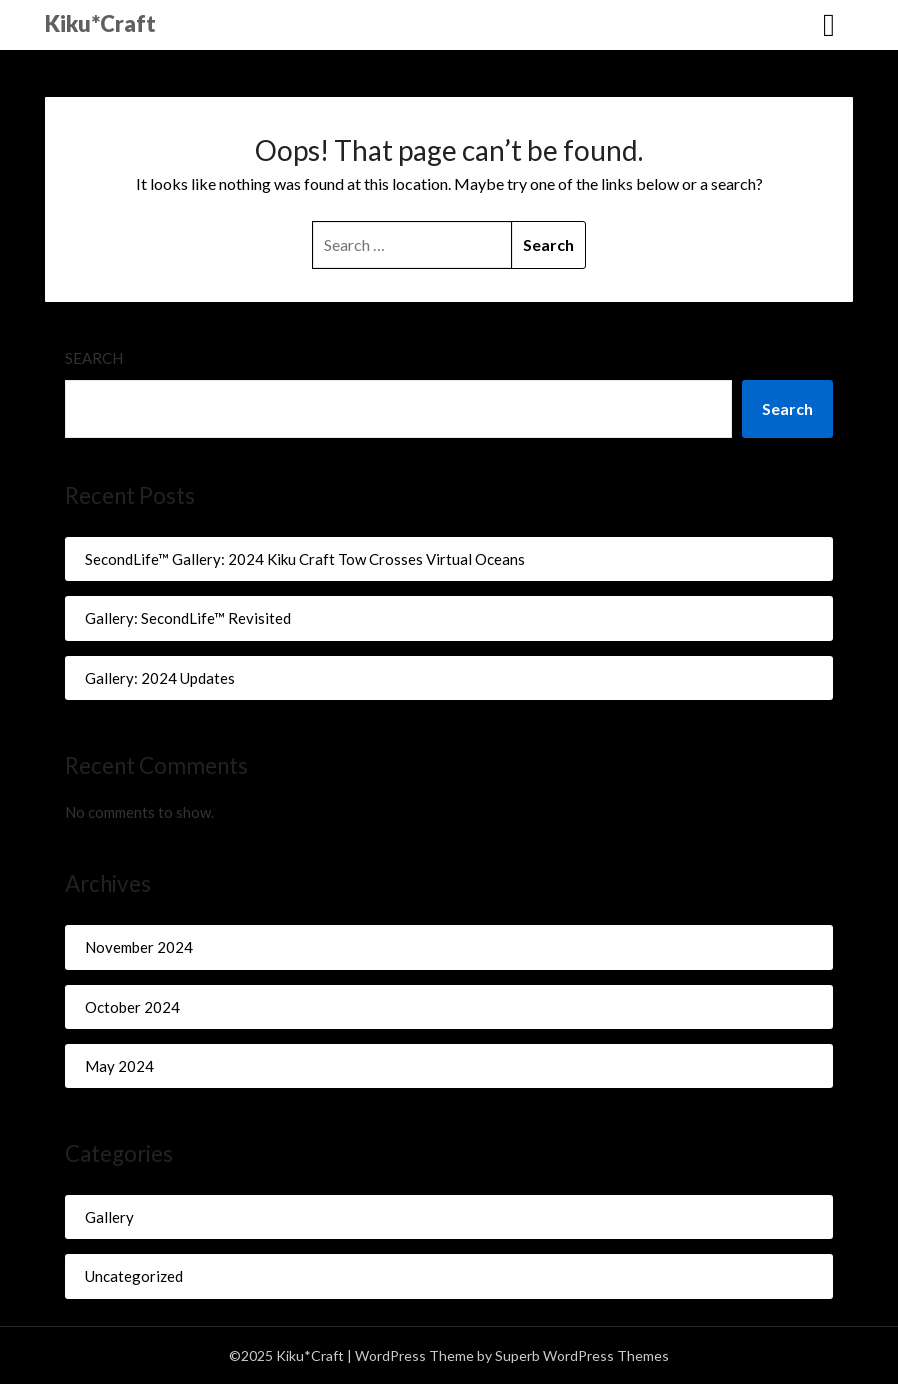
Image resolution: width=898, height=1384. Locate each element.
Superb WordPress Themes (582, 1355)
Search (94, 358)
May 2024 (119, 1066)
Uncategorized (134, 1276)
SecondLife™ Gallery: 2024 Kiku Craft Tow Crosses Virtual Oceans (305, 559)
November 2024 (139, 947)
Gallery (109, 1217)
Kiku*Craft (100, 23)
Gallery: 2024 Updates (160, 678)
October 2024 (132, 1007)
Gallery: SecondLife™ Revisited (188, 618)
